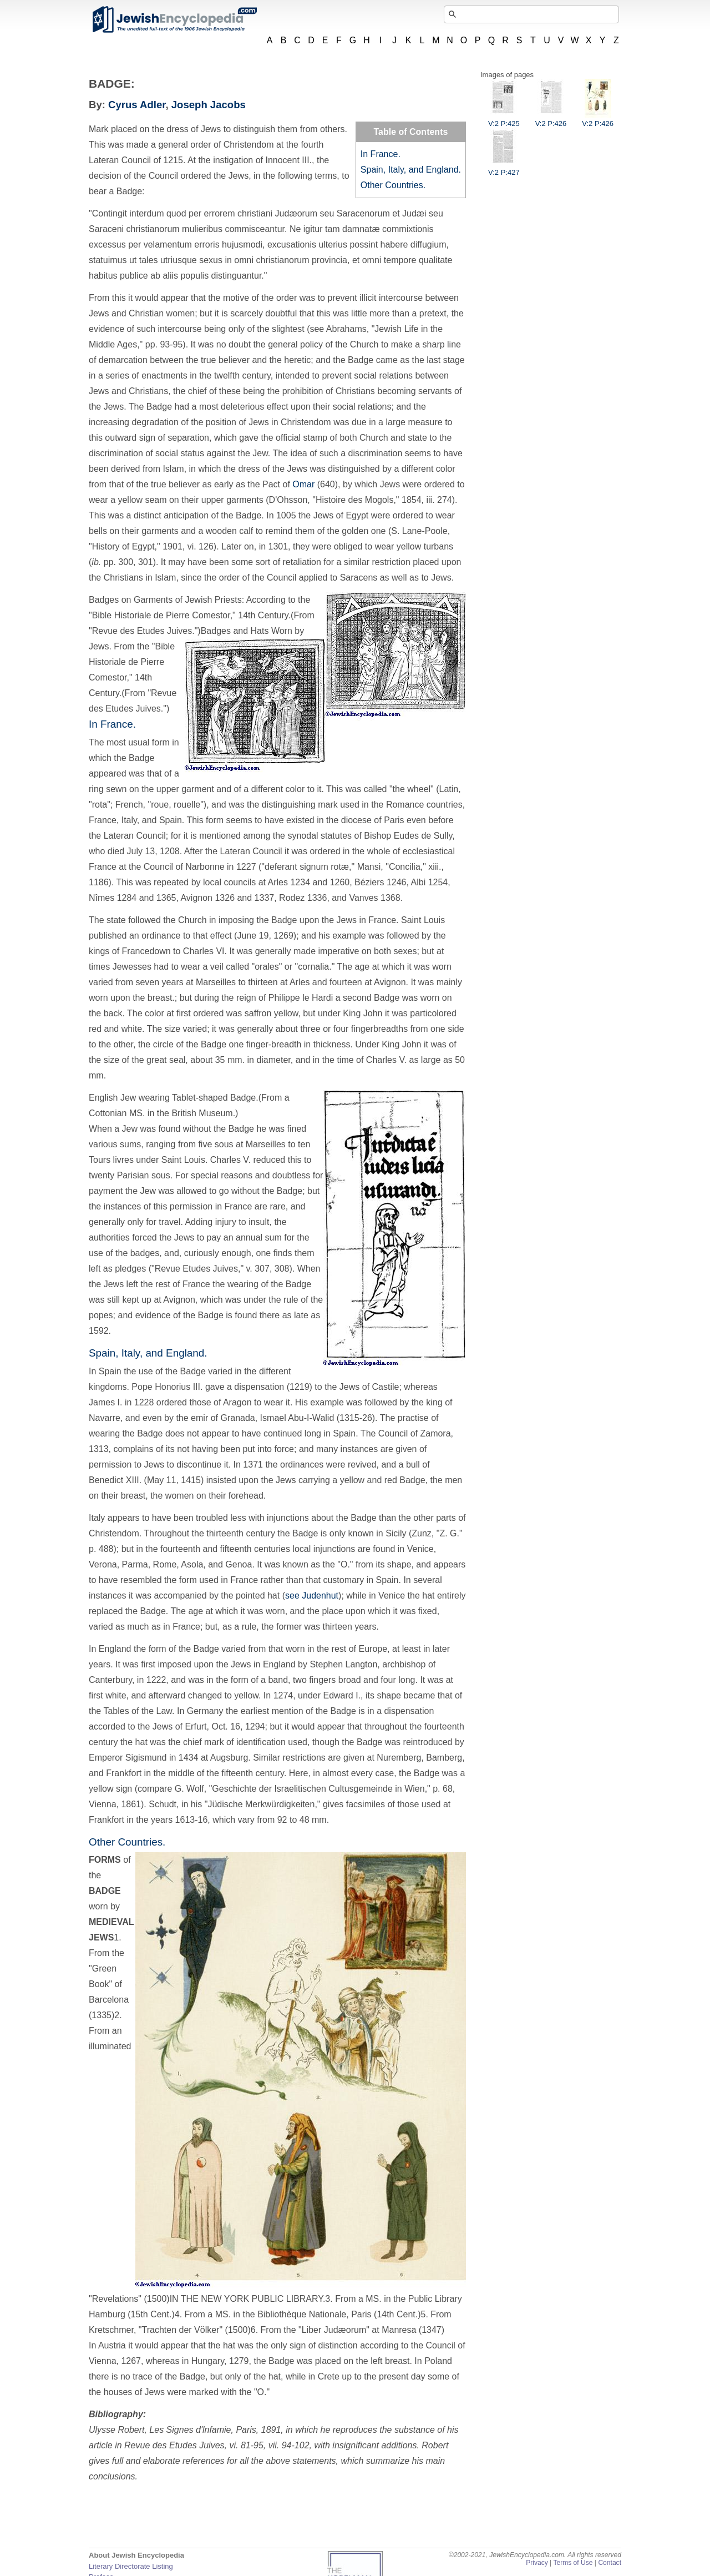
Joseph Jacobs (208, 104)
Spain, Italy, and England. (411, 169)
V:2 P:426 (551, 119)
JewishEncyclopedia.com (174, 19)
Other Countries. (393, 185)
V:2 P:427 (504, 168)
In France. (380, 154)
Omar (303, 484)
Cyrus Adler (136, 104)
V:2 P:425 (504, 119)
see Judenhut (311, 1595)
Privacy (537, 2563)
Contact (609, 2563)
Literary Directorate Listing (131, 2566)
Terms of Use (572, 2563)
